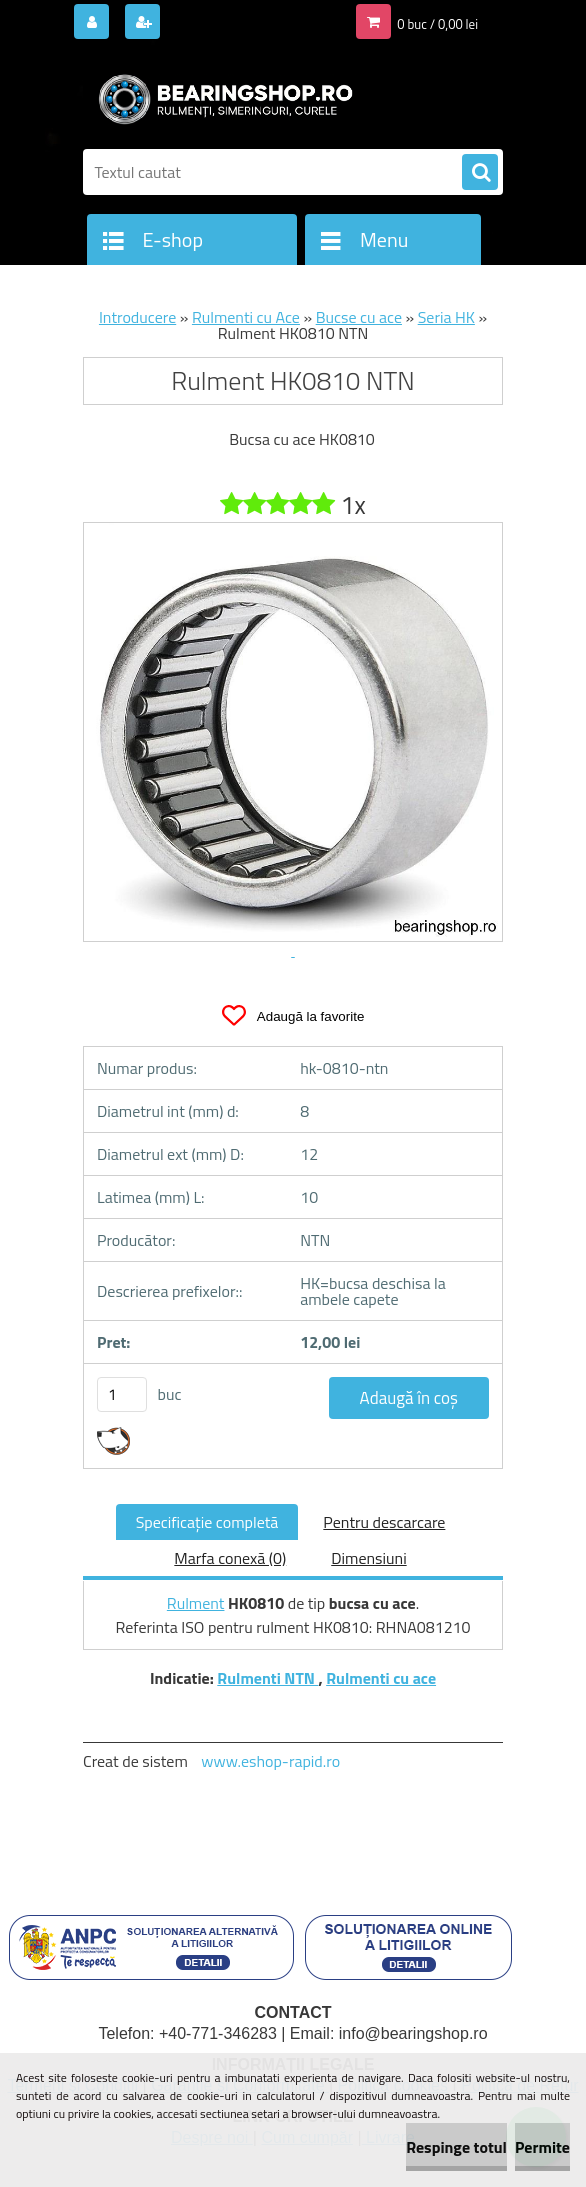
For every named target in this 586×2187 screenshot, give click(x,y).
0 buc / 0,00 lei (437, 24)
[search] (480, 173)
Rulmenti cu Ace (246, 317)
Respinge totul (456, 2147)
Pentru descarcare (384, 1522)
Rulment (196, 1603)
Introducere (137, 317)
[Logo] (220, 97)
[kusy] (122, 1394)
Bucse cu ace (359, 317)
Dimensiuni (368, 1558)
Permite (542, 2147)
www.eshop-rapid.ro (270, 1761)
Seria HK (446, 317)
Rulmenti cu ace (381, 1678)
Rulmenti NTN (267, 1678)
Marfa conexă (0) (230, 1558)
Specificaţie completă (207, 1522)
